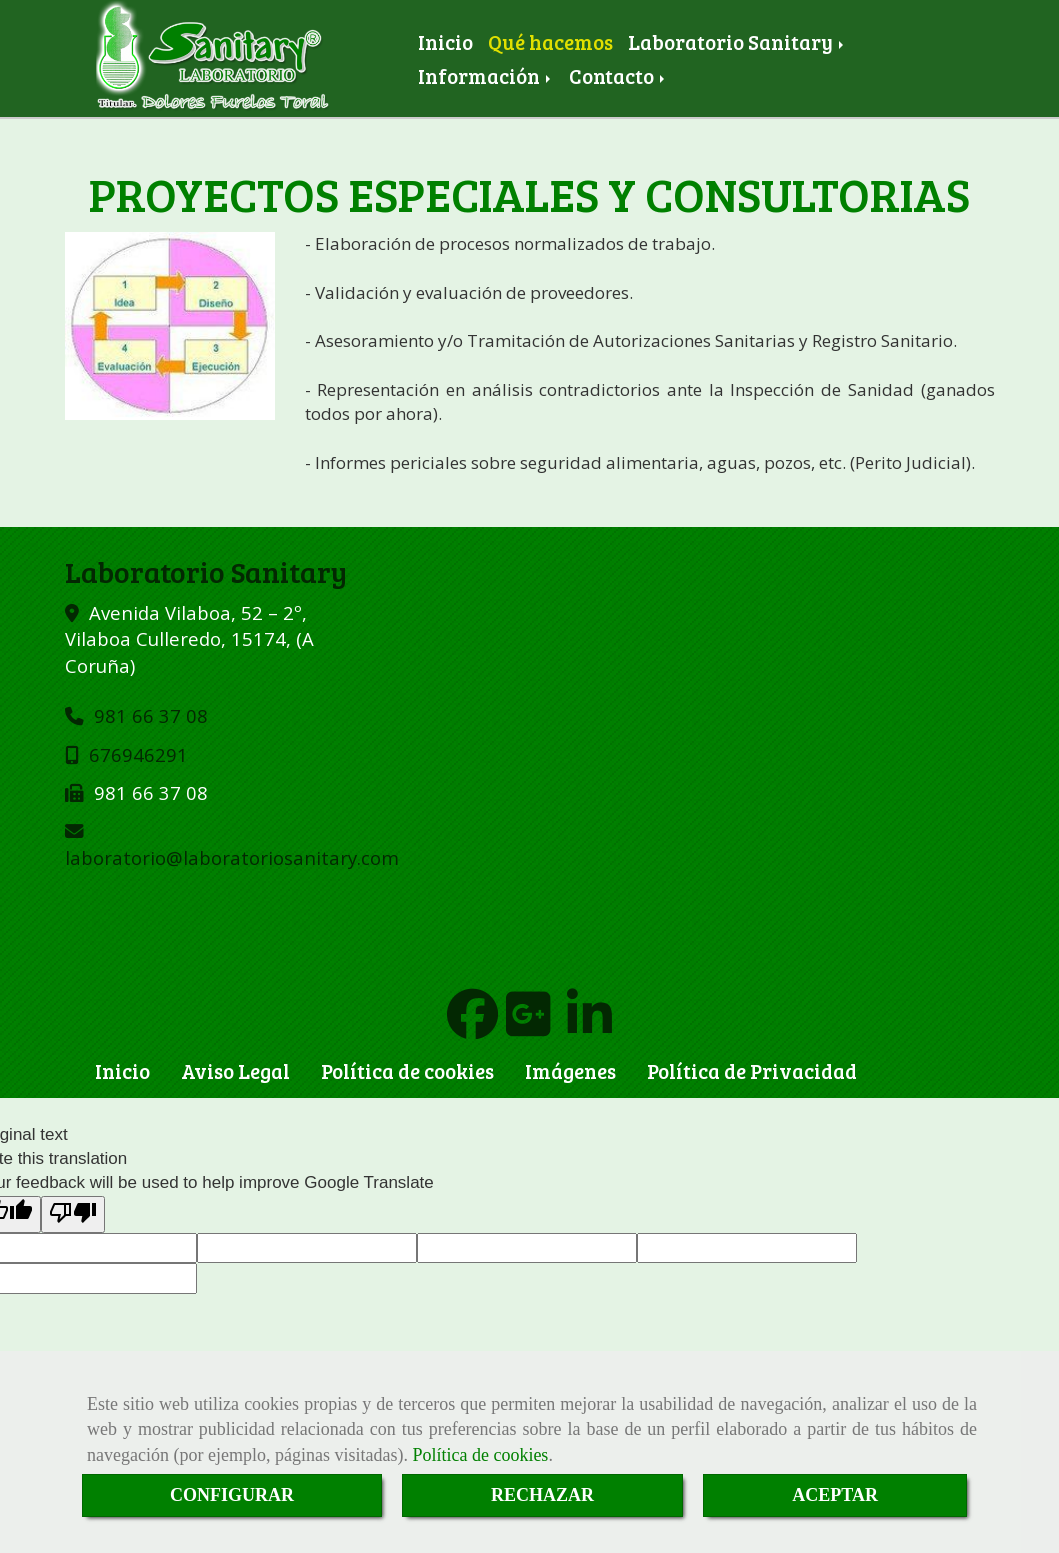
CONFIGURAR (232, 1495)
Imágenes (570, 1071)
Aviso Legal (235, 1071)
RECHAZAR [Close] (542, 1495)
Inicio (445, 42)
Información (486, 76)
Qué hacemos (550, 42)
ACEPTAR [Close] (835, 1495)
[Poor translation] (73, 1214)
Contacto (618, 76)
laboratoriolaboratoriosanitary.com (232, 857)
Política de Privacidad (752, 1071)
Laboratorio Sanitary (737, 42)
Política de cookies (480, 1455)
